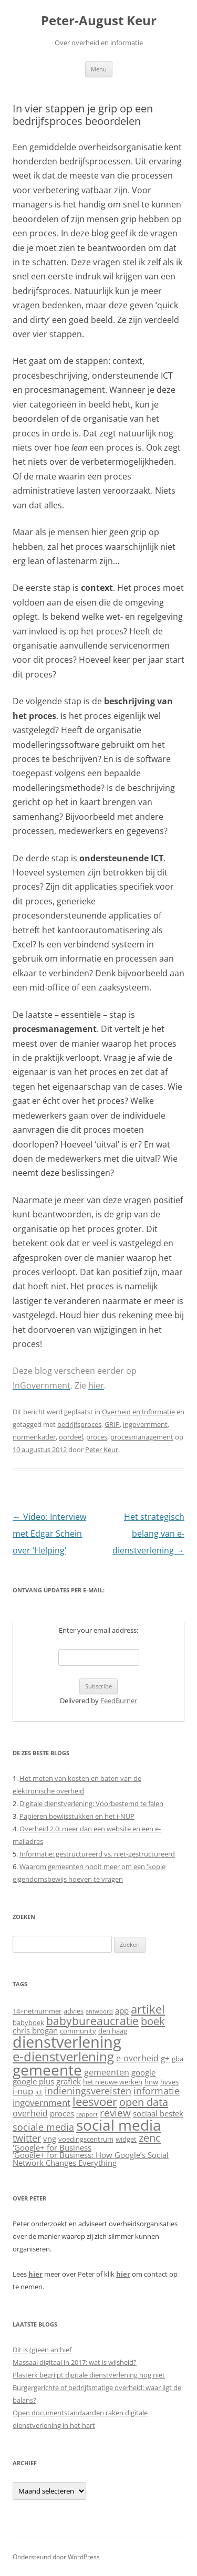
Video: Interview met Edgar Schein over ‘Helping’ (49, 1533)
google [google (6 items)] (143, 2073)
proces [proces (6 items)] (62, 2114)
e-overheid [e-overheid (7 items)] (137, 2058)
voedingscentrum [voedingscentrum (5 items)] (85, 2139)
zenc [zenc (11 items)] (150, 2137)
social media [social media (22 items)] (118, 2125)
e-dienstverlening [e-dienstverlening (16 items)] (63, 2056)
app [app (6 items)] (122, 2011)
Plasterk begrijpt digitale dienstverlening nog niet (89, 2375)
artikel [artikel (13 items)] (148, 2009)
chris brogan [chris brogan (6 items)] (35, 2031)
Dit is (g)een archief (42, 2349)
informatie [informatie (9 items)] (156, 2090)
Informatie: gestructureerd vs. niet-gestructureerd (97, 1854)
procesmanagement (141, 1437)
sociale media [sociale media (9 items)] (43, 2126)
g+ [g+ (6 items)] (165, 2058)
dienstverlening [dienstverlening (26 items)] (67, 2041)
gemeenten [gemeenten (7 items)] (106, 2072)
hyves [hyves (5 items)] (169, 2082)
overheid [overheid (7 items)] (30, 2113)
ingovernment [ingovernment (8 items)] (41, 2103)
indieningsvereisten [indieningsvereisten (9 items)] (88, 2090)
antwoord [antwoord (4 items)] (99, 2011)
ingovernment (145, 1424)
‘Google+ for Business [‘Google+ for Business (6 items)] (52, 2148)
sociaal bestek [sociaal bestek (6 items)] (158, 2114)
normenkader (34, 1437)
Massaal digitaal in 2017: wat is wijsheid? (75, 2362)
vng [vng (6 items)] (49, 2139)
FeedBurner (118, 1700)
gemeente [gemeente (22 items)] (47, 2070)
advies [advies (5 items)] (74, 2011)
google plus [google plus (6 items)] (33, 2082)
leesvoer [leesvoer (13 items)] (94, 2101)
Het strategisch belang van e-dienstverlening (148, 1533)
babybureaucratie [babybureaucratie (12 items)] (92, 2020)
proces (96, 1437)
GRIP (112, 1424)
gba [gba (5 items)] (177, 2058)
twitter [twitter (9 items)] (27, 2137)
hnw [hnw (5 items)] (151, 2082)
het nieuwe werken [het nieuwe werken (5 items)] (112, 2082)
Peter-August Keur (99, 21)
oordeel (71, 1437)
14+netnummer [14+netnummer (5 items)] (37, 2011)
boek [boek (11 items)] (153, 2021)
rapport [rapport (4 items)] (87, 2114)
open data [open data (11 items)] (143, 2101)
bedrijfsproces (79, 1424)
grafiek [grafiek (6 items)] (68, 2082)
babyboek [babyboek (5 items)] (28, 2022)
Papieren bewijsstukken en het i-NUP (76, 1816)
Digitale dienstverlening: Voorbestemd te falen (91, 1803)
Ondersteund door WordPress (56, 2556)
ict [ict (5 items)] (39, 2092)
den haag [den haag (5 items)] (112, 2031)
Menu (99, 69)
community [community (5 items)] (78, 2031)
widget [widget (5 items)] (126, 2139)
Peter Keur (101, 1449)
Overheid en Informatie (138, 1411)
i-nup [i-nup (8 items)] (23, 2091)
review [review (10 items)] (115, 2112)
